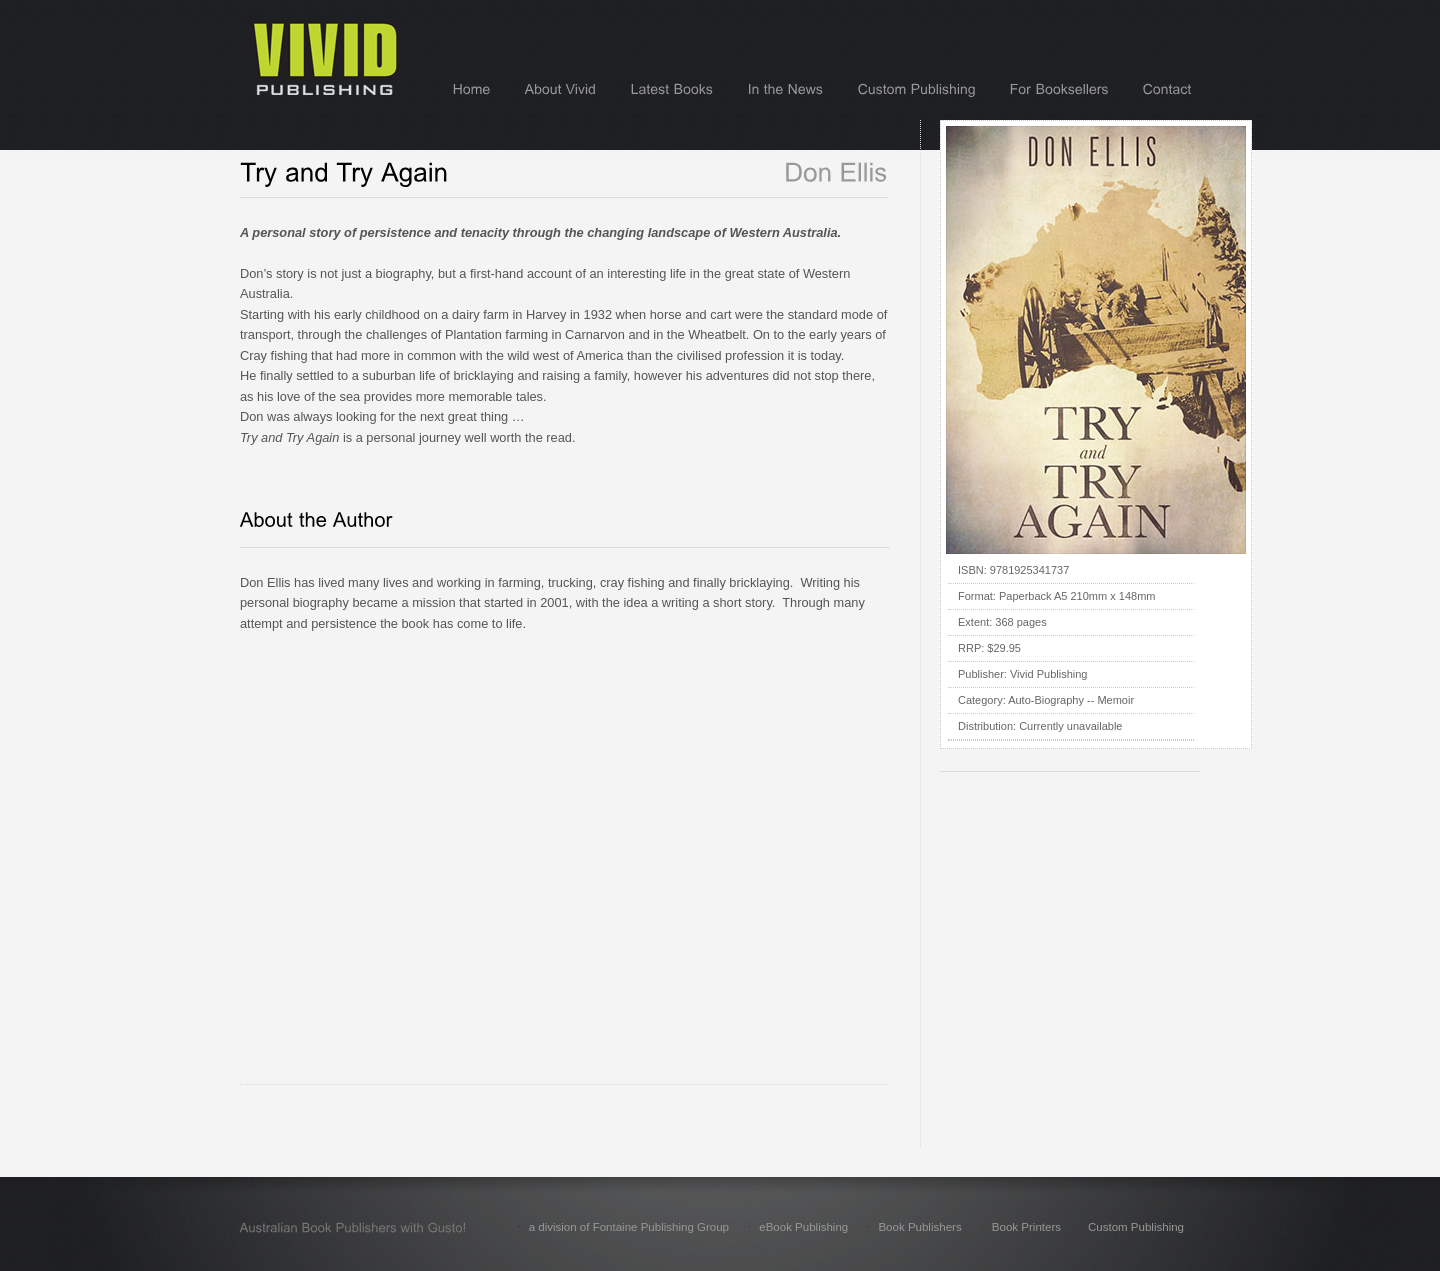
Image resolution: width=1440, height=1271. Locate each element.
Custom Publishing (1136, 1227)
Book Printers (1026, 1227)
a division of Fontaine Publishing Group (629, 1227)
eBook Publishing (803, 1227)
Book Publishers (919, 1227)
